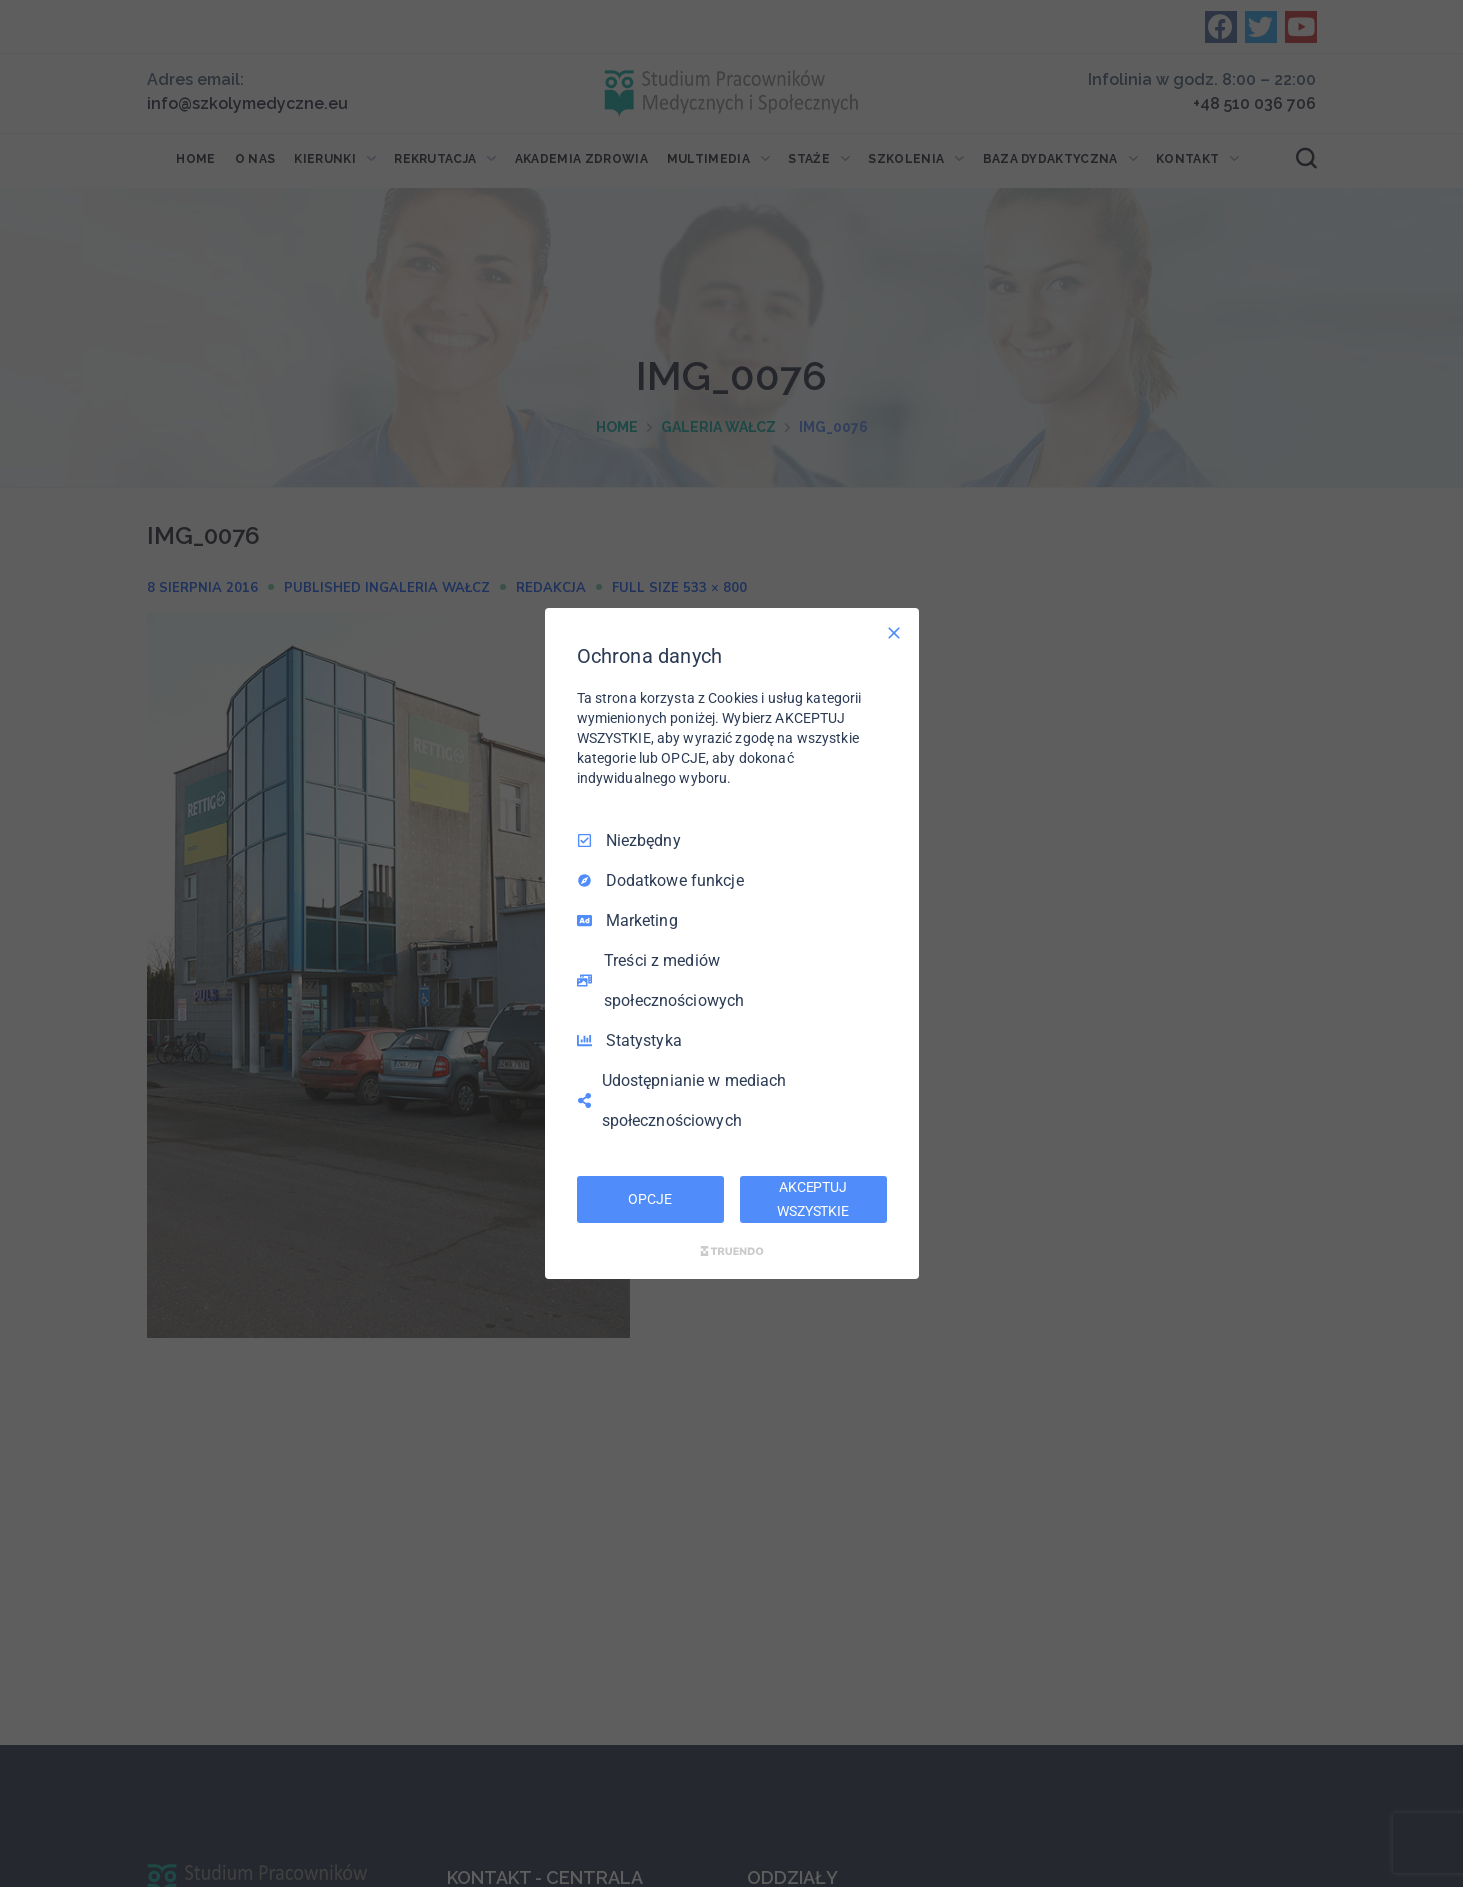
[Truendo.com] (732, 1251)
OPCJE (649, 1199)
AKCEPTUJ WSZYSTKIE (813, 1199)
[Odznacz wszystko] (894, 633)
